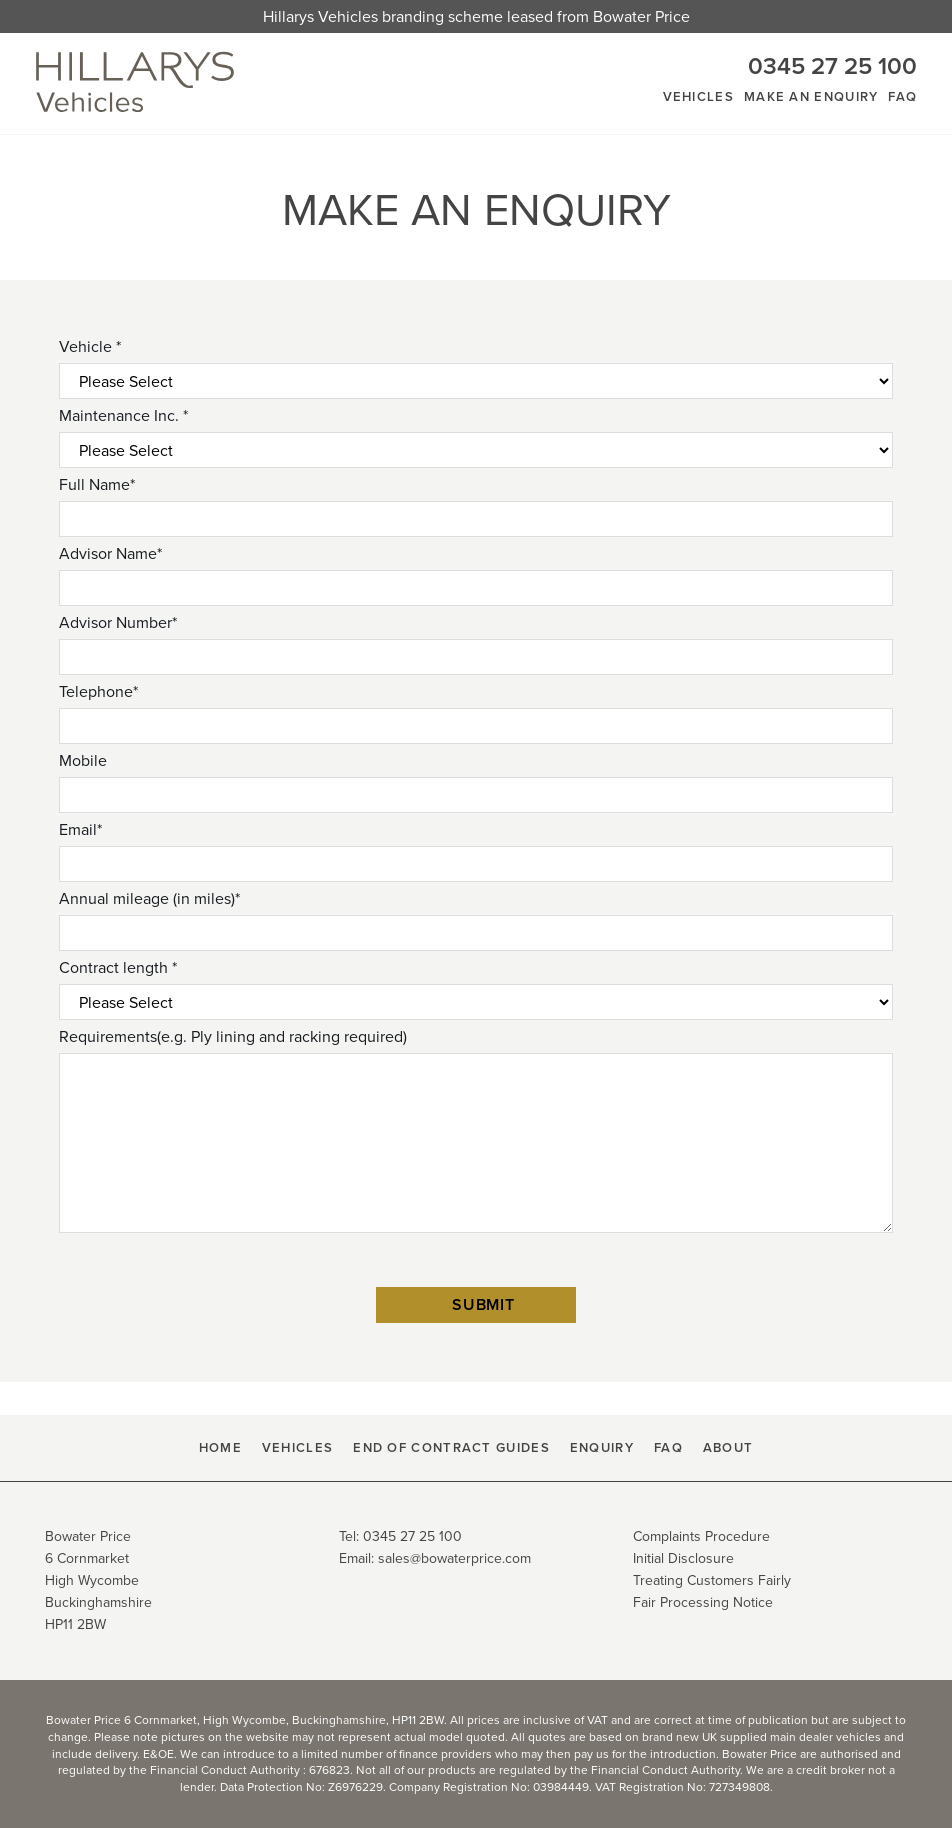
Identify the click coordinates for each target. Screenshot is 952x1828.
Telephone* (98, 691)
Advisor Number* (118, 622)
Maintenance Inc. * (123, 415)
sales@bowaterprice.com (454, 1558)
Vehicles (698, 96)
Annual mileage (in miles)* (149, 898)
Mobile (83, 760)
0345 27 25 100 (832, 66)
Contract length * (118, 967)
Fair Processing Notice (703, 1602)
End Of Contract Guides (451, 1447)
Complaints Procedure (701, 1536)
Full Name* (97, 484)
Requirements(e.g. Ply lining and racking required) (233, 1036)
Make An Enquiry (811, 96)
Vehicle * (90, 346)
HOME (220, 1447)
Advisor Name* (110, 553)
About (728, 1447)
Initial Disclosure (683, 1558)
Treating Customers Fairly (712, 1580)
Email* (80, 829)
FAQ (902, 96)
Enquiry (602, 1447)
